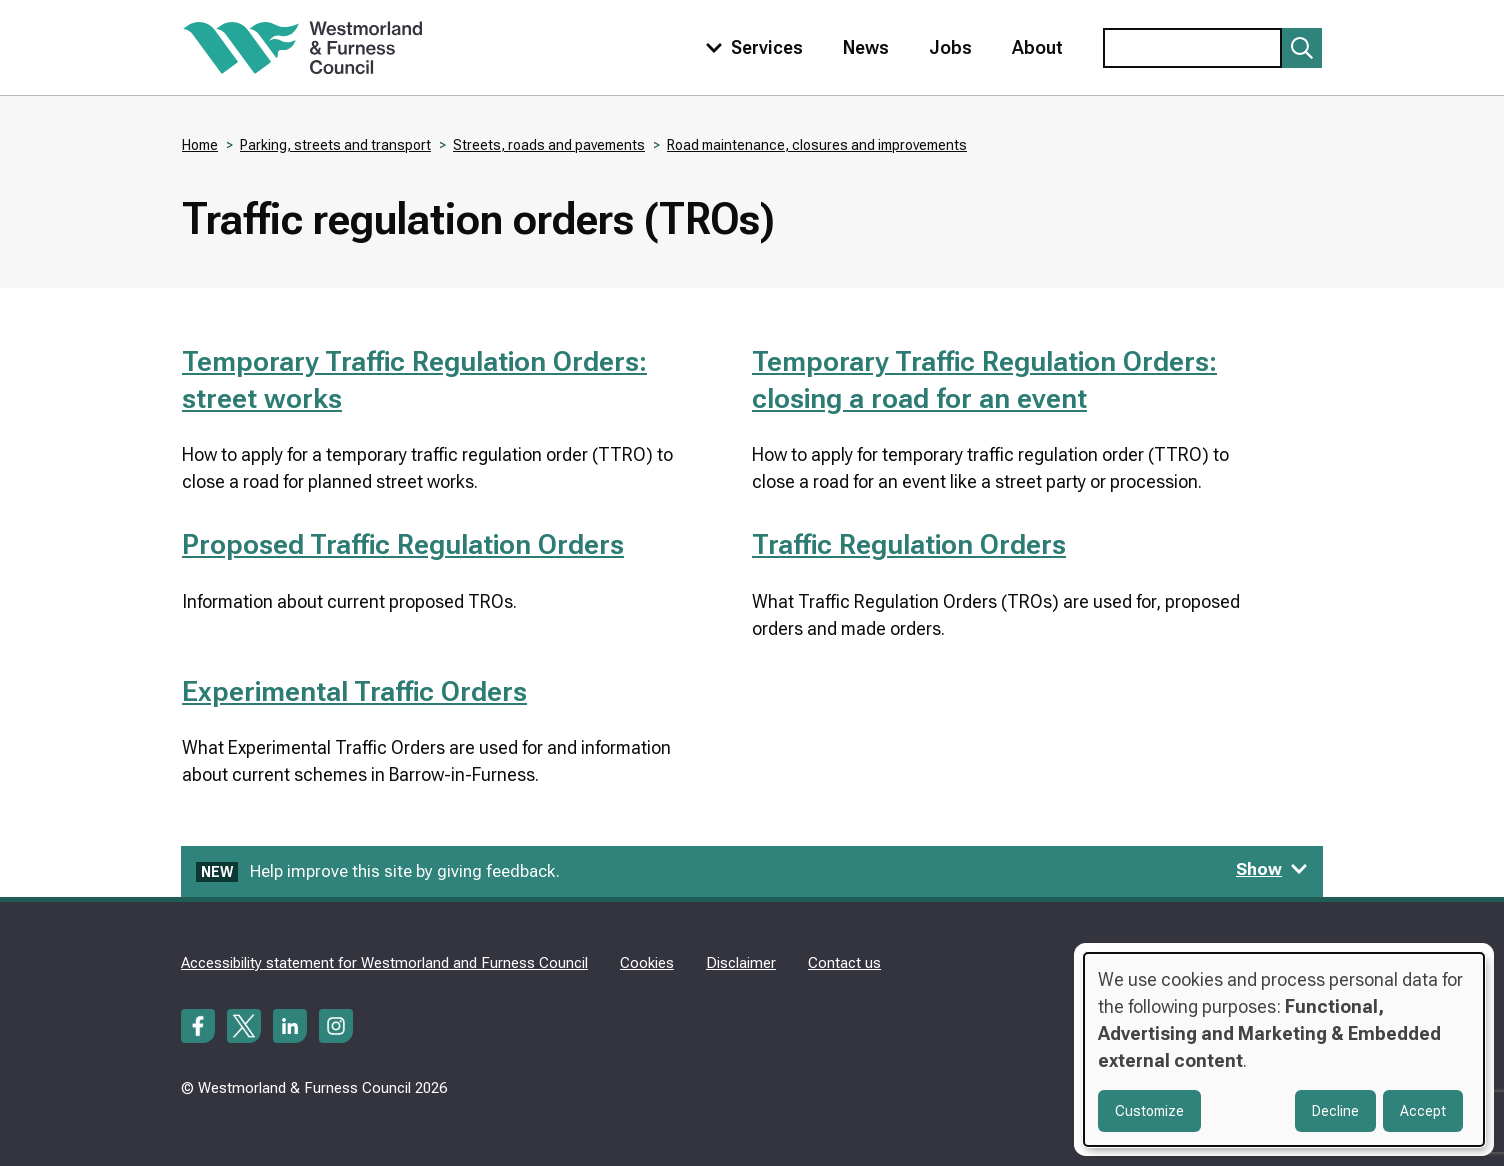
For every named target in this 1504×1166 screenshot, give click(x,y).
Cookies (647, 963)
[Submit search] (1302, 48)
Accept (1423, 1111)
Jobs (950, 47)
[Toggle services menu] (750, 47)
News (866, 47)
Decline (1335, 1111)
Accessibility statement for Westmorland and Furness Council (384, 963)
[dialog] (1284, 1049)
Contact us (844, 963)
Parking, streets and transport (335, 145)
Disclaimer (741, 963)
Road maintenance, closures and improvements (817, 145)
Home (200, 145)
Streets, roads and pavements (549, 145)
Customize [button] (1149, 1111)
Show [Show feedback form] (1272, 869)
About (1037, 47)
